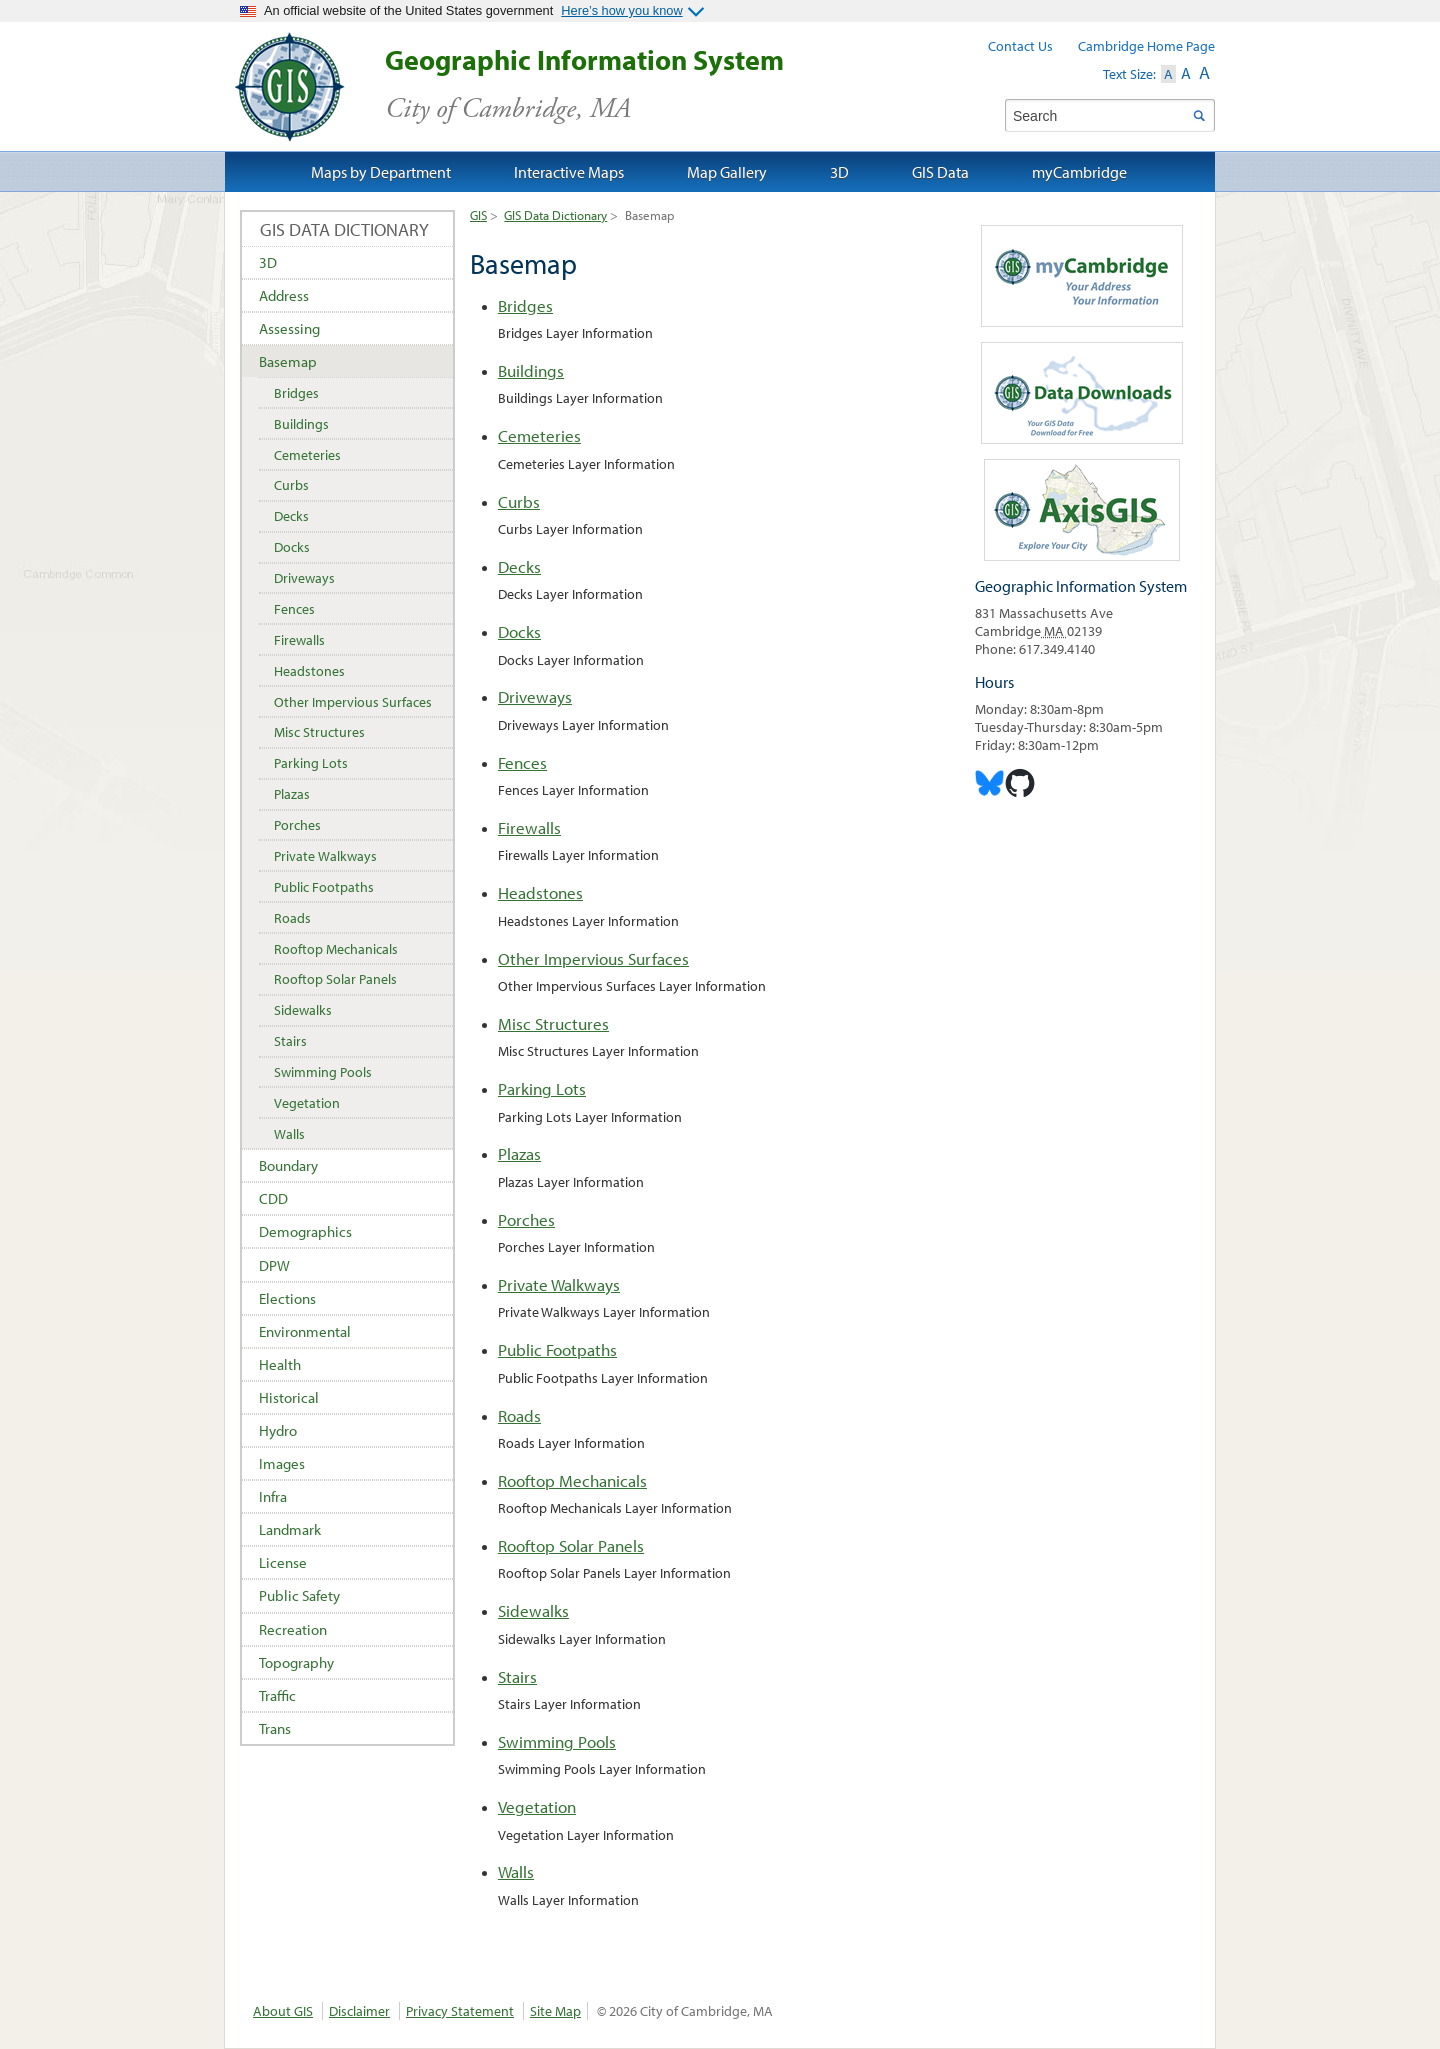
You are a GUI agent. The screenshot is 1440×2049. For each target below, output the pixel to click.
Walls (516, 1871)
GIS (478, 215)
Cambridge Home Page (1146, 46)
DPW (274, 1265)
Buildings (531, 370)
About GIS (283, 2011)
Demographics (305, 1231)
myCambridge (1079, 172)
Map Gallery (727, 172)
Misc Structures (553, 1023)
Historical (289, 1397)
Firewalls (529, 827)
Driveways (535, 696)
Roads (519, 1415)
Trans (275, 1728)
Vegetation (537, 1806)
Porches (526, 1219)
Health (280, 1364)
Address (284, 295)
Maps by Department (381, 172)
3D (268, 262)
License (283, 1562)
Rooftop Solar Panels (571, 1545)
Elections (287, 1298)
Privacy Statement (460, 2011)
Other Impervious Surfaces (593, 958)
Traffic (277, 1695)
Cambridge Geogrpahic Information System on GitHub (1020, 783)
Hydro (278, 1430)
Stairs (517, 1676)
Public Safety (299, 1595)
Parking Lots (542, 1088)
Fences (522, 762)
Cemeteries (539, 435)
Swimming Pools (557, 1741)
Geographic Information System (619, 84)
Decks (519, 566)
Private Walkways (559, 1284)
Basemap (288, 361)
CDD (273, 1198)
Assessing (289, 328)
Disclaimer (359, 2011)
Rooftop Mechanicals (572, 1480)
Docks (519, 631)
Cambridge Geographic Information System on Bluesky (990, 783)
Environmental (305, 1331)
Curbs (519, 501)
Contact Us (1020, 46)
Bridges (525, 305)
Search (1198, 115)
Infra (273, 1496)
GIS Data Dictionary (555, 215)
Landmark (290, 1529)
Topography (296, 1662)
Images (282, 1463)
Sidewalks (533, 1610)
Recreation (293, 1629)
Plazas (519, 1153)
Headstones (540, 892)
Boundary (288, 1165)
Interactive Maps (569, 172)
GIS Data (940, 172)
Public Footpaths (557, 1349)
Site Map (555, 2011)
